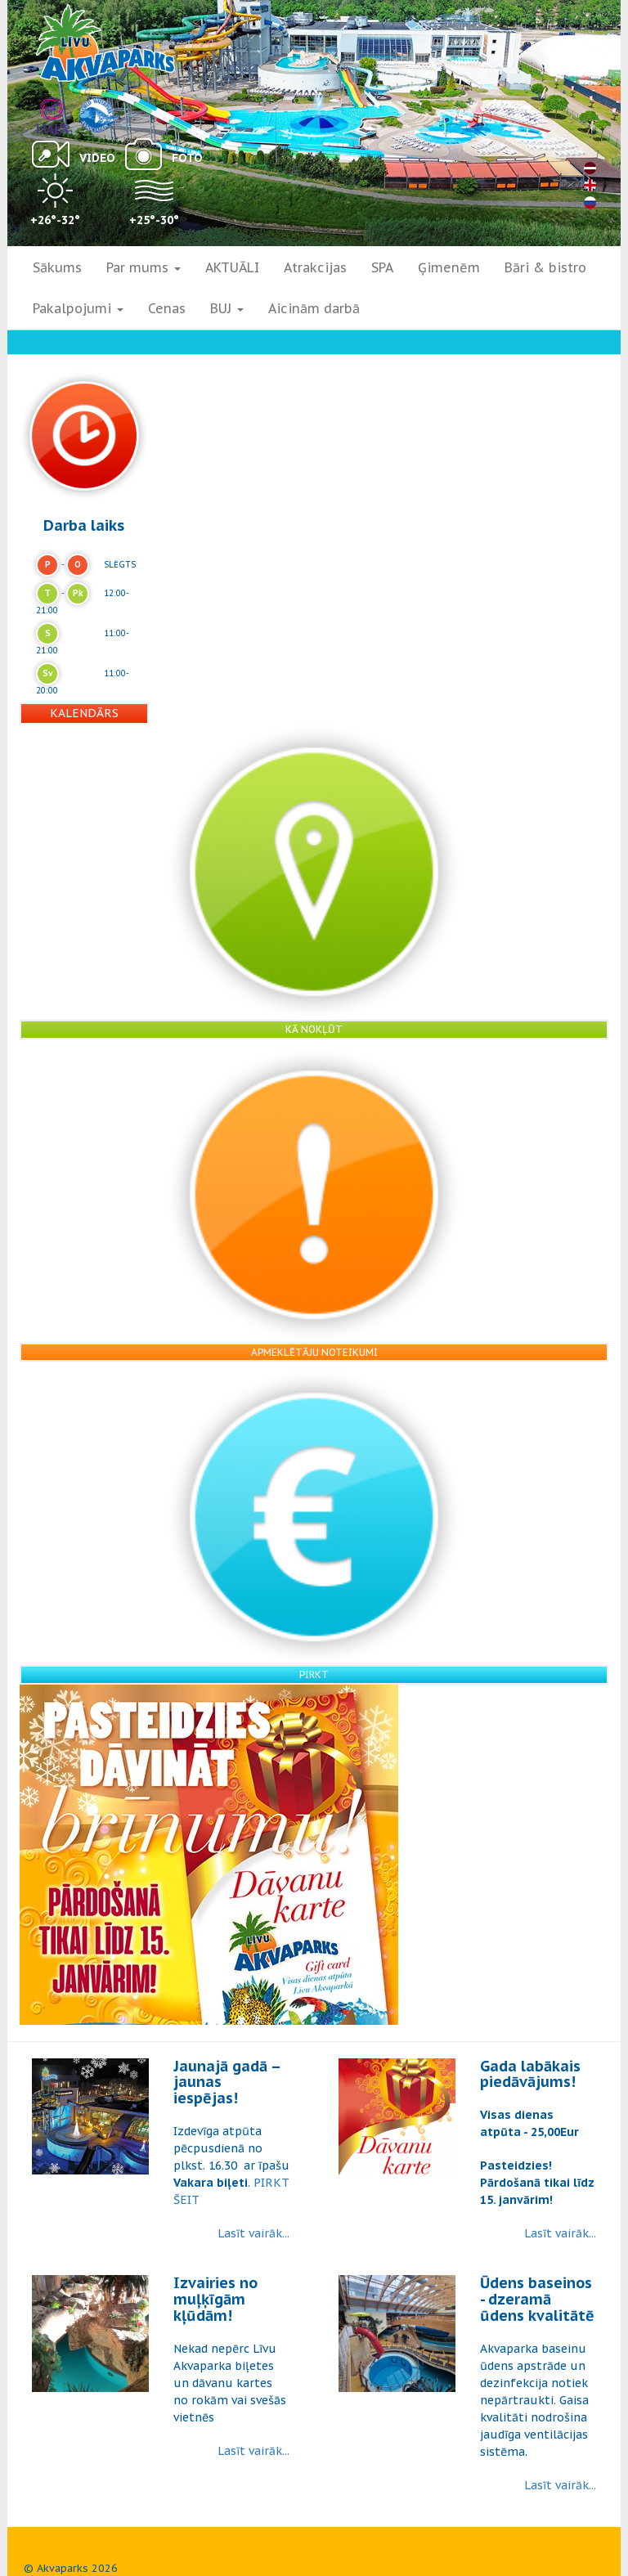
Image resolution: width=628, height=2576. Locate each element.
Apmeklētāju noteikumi (314, 1352)
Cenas (167, 308)
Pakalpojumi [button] (78, 308)
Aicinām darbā (314, 308)
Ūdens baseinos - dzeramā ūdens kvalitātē (537, 2299)
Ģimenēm (449, 267)
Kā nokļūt (314, 1029)
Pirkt (314, 1674)
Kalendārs (84, 713)
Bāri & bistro (545, 267)
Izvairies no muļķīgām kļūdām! (215, 2299)
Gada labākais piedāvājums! (530, 2074)
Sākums (57, 267)
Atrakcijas (315, 267)
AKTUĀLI (232, 267)
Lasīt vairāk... (253, 2233)
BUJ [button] (227, 308)
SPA (382, 267)
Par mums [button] (143, 267)
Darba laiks (83, 525)
